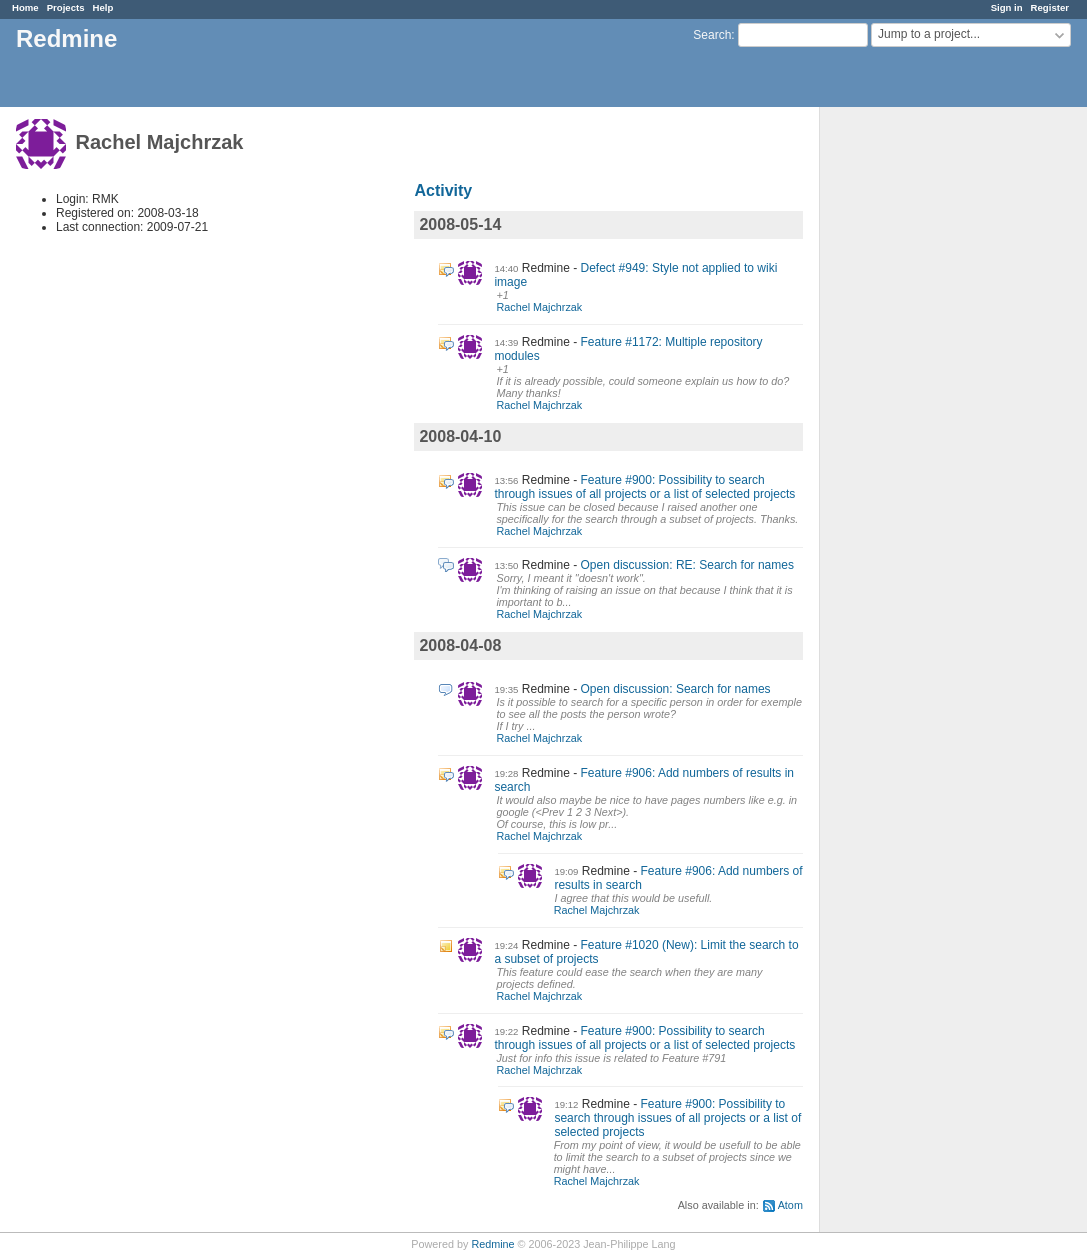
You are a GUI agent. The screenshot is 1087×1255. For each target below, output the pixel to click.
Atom (790, 1205)
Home (25, 7)
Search (712, 35)
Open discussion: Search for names (676, 689)
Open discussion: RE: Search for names (687, 565)
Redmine (492, 1244)
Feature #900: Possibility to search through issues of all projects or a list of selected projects (644, 487)
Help (103, 7)
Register (1050, 7)
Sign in (1007, 7)
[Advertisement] (920, 421)
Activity (443, 190)
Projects (66, 7)
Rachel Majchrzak (539, 307)
